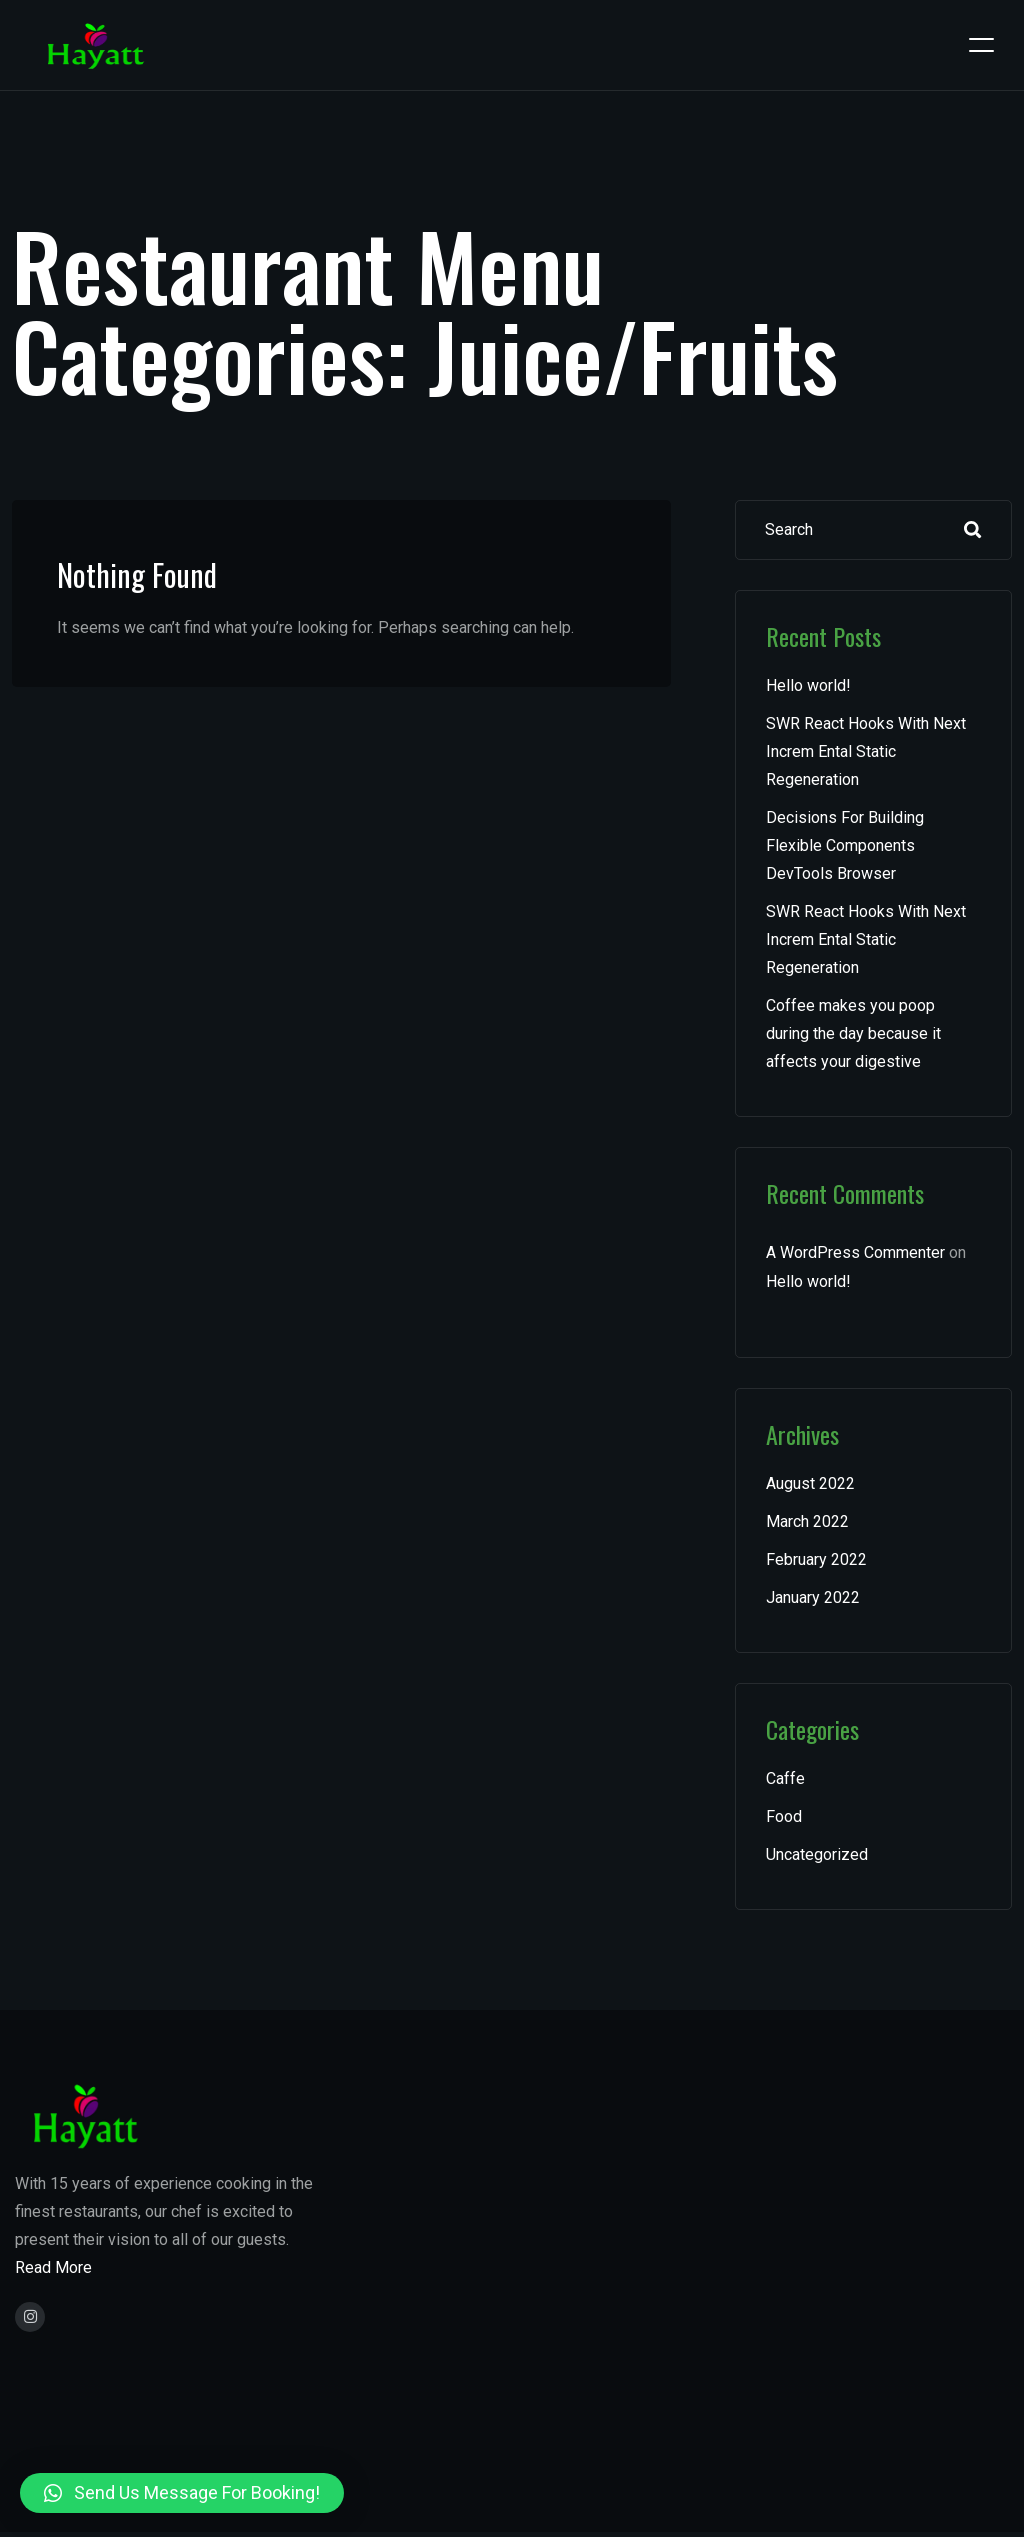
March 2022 (807, 1521)
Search (973, 530)
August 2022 (810, 1483)
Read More (53, 2267)
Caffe (785, 1778)
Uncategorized (817, 1854)
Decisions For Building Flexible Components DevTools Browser (845, 845)
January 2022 (813, 1597)
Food (784, 1816)
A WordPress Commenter (855, 1252)
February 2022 (816, 1559)
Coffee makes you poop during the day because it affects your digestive (853, 1033)
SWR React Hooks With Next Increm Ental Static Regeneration (866, 751)
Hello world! (808, 685)
